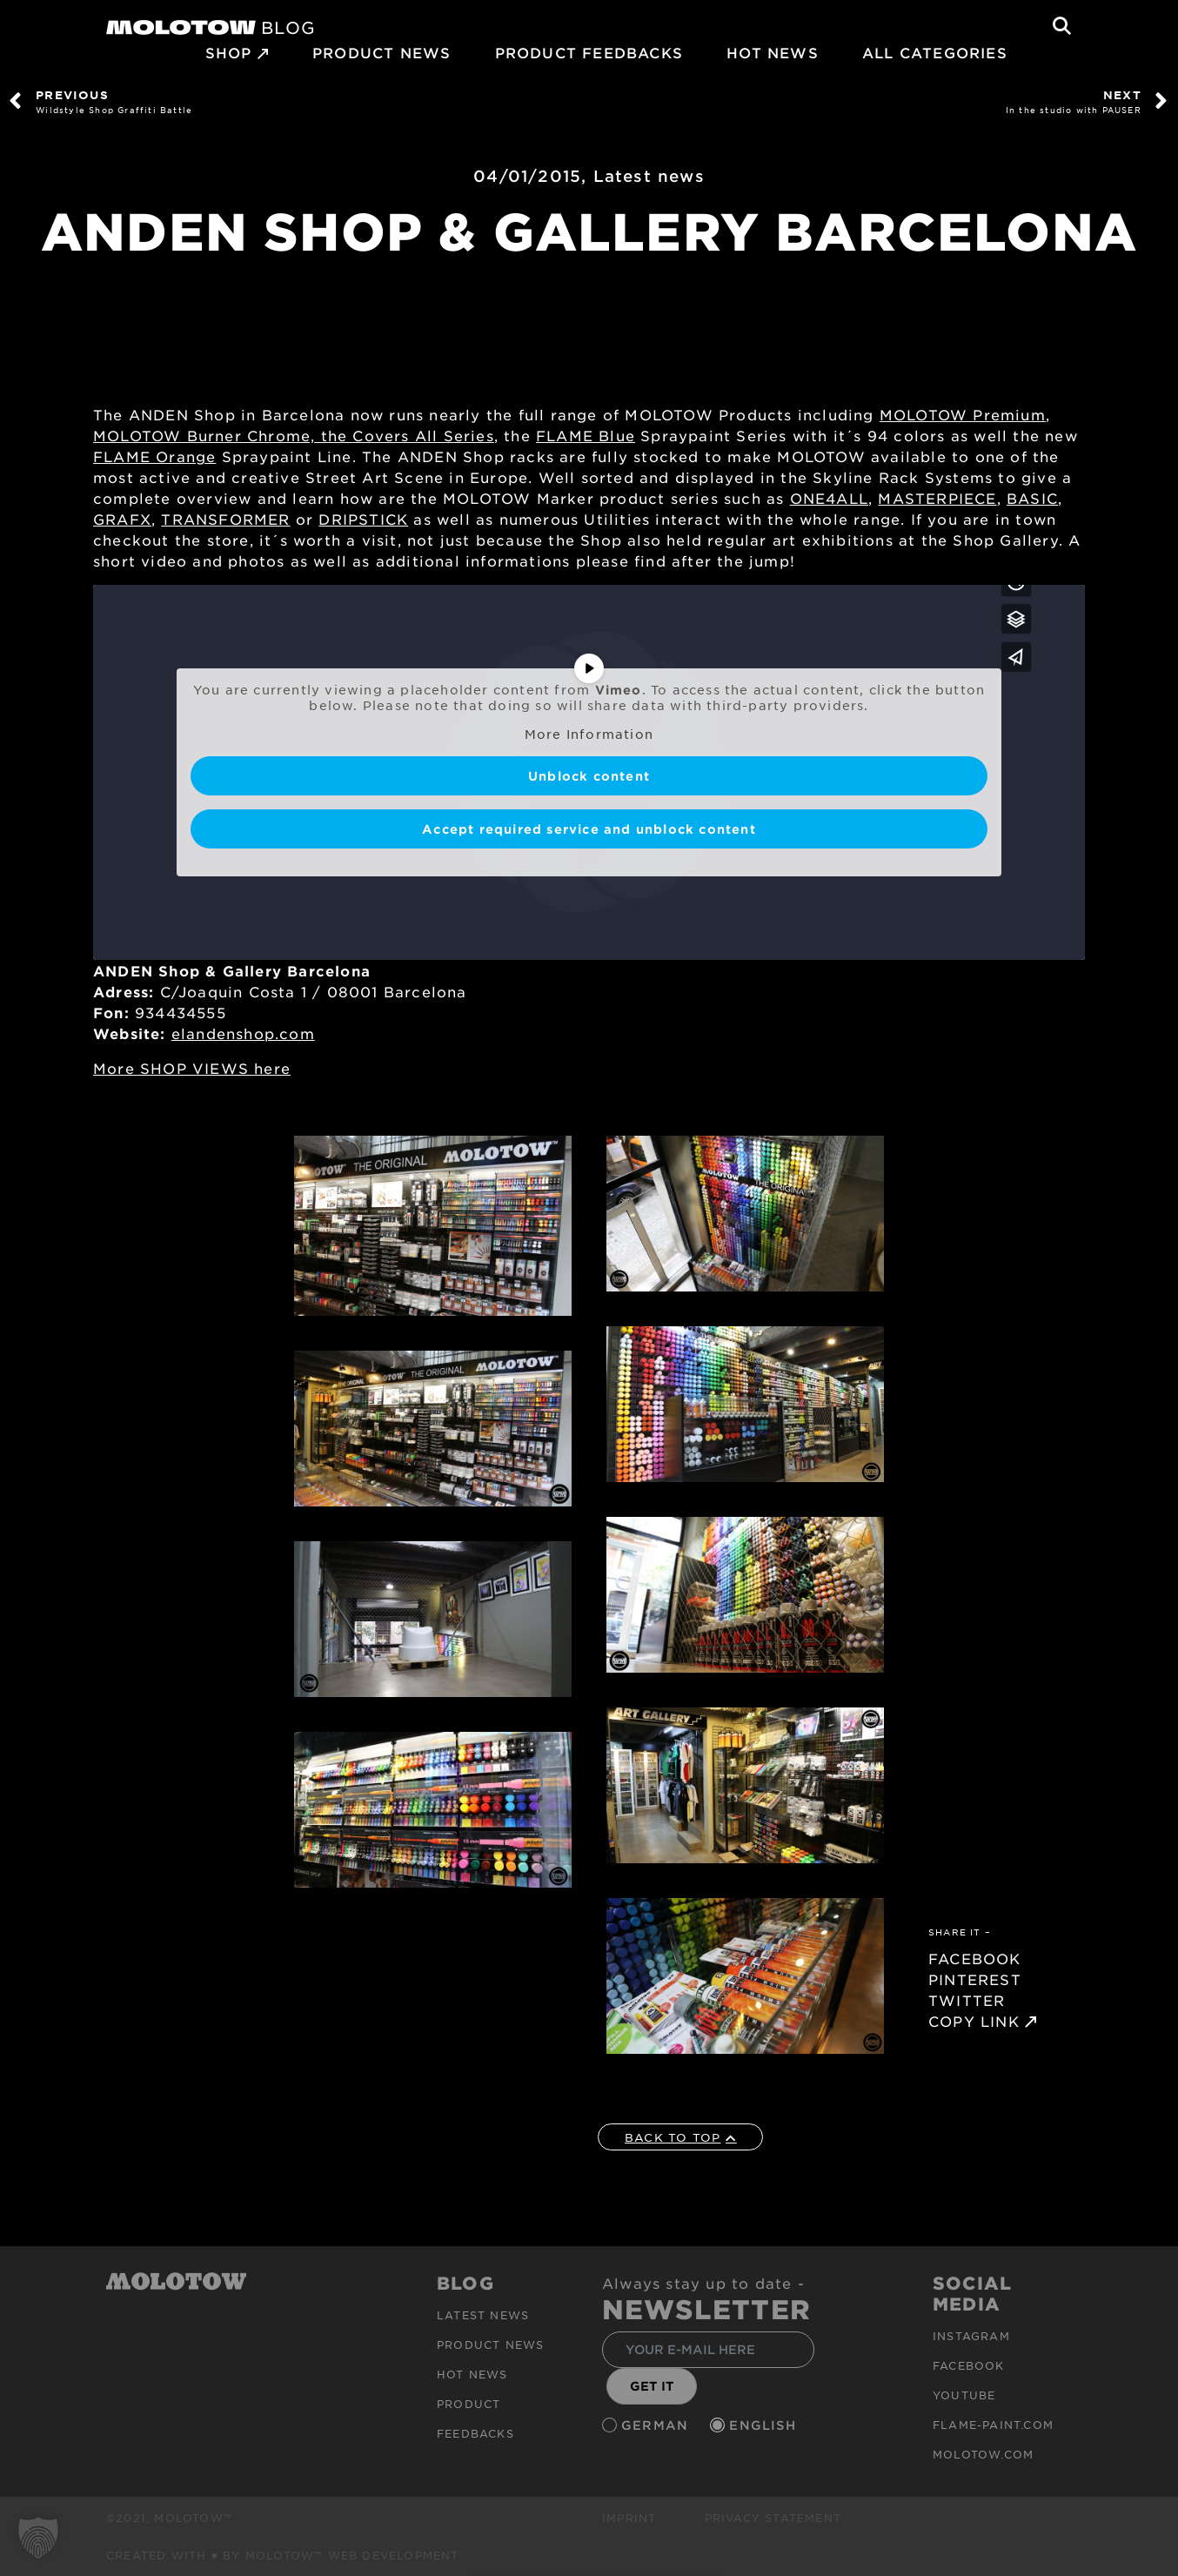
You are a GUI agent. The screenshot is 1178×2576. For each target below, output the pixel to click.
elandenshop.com (243, 1033)
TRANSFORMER (225, 518)
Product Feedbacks (589, 52)
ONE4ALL (829, 497)
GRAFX (122, 518)
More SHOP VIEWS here (192, 1068)
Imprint (629, 2518)
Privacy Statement (773, 2518)
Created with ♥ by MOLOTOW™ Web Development (282, 2555)
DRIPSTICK (363, 518)
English (764, 2425)
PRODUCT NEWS (381, 52)
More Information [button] (589, 734)
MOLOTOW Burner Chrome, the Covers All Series (293, 435)
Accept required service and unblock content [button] (589, 829)
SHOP (228, 52)
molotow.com (983, 2454)
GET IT (652, 2385)
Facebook (969, 2365)
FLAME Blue (585, 435)
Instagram (971, 2336)
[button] (38, 2537)
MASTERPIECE (937, 497)
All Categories (934, 52)
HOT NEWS (772, 52)
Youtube (964, 2395)
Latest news (649, 175)
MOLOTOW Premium (963, 414)
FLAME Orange (154, 456)
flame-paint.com (993, 2425)
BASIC (1032, 497)
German (657, 2425)
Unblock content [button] (589, 775)
